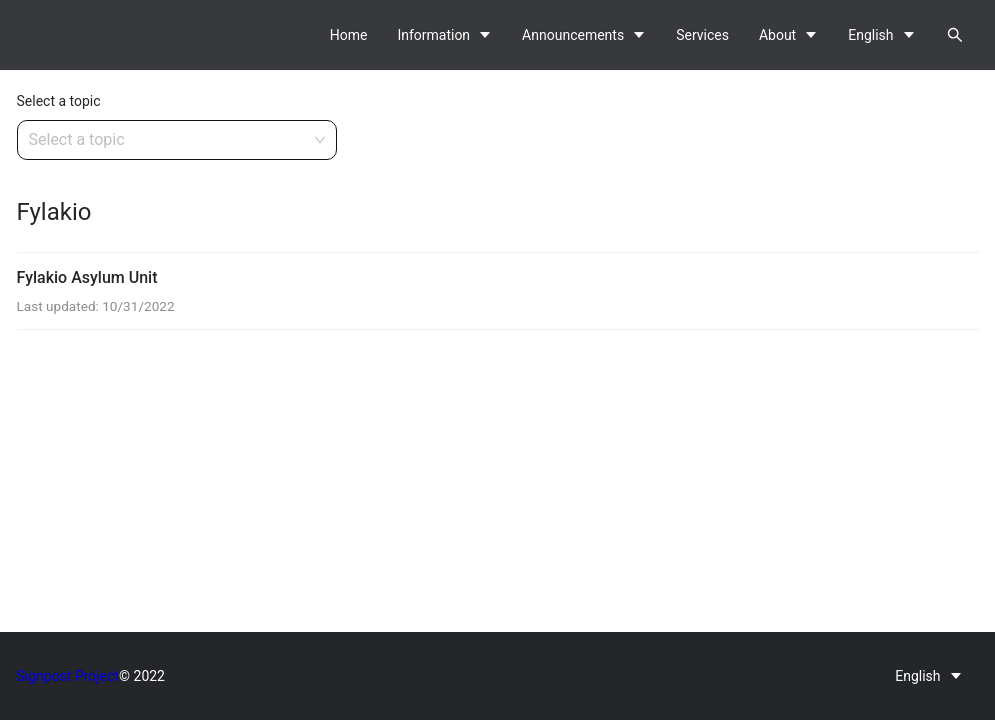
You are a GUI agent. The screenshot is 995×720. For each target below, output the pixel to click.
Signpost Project (68, 676)
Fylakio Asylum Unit (87, 277)
